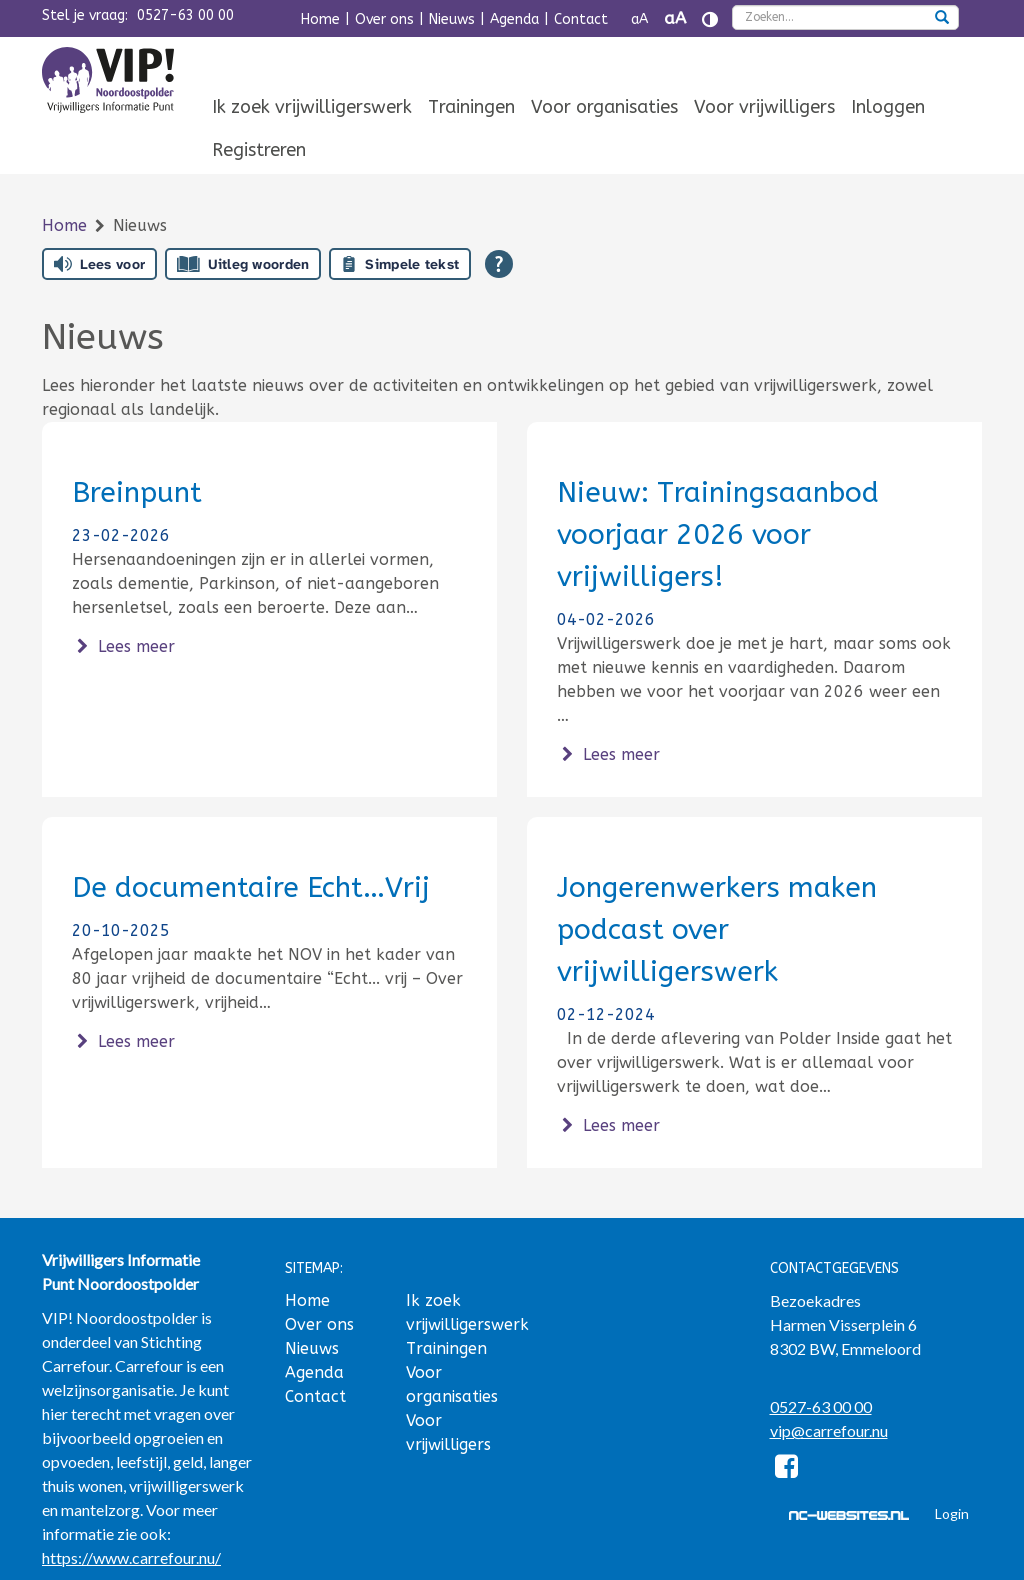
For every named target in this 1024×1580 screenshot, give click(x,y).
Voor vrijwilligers (764, 107)
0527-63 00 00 (185, 15)
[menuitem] (312, 108)
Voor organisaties (604, 107)
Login (952, 1513)
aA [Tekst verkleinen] (639, 19)
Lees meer (123, 646)
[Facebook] (787, 1469)
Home (320, 19)
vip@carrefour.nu (829, 1430)
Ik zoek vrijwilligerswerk (312, 107)
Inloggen (888, 107)
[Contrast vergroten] (710, 19)
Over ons (384, 19)
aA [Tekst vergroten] (675, 18)
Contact (581, 19)
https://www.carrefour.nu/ (131, 1557)
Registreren (259, 150)
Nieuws (452, 19)
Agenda (514, 19)
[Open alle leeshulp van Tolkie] (499, 264)
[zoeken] (942, 19)
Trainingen (471, 107)
